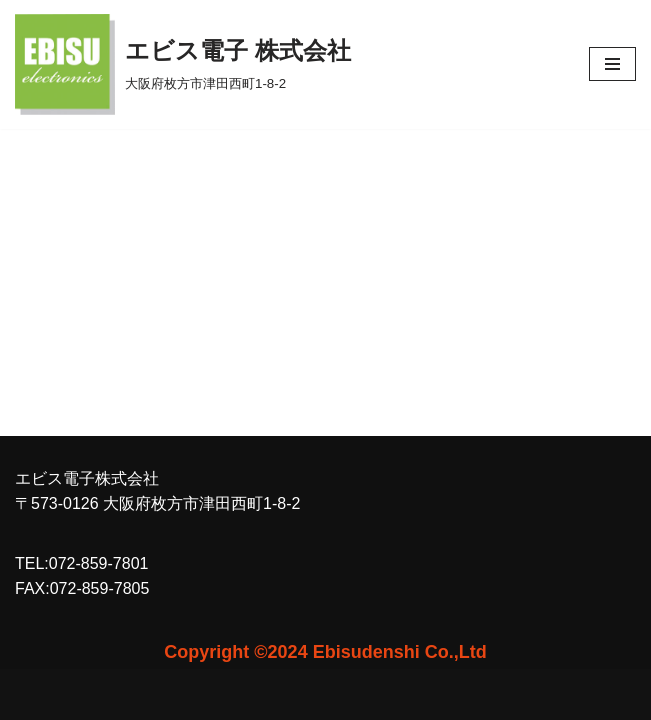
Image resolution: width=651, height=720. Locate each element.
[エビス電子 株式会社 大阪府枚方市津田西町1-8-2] (183, 64)
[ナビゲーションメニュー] (612, 64)
